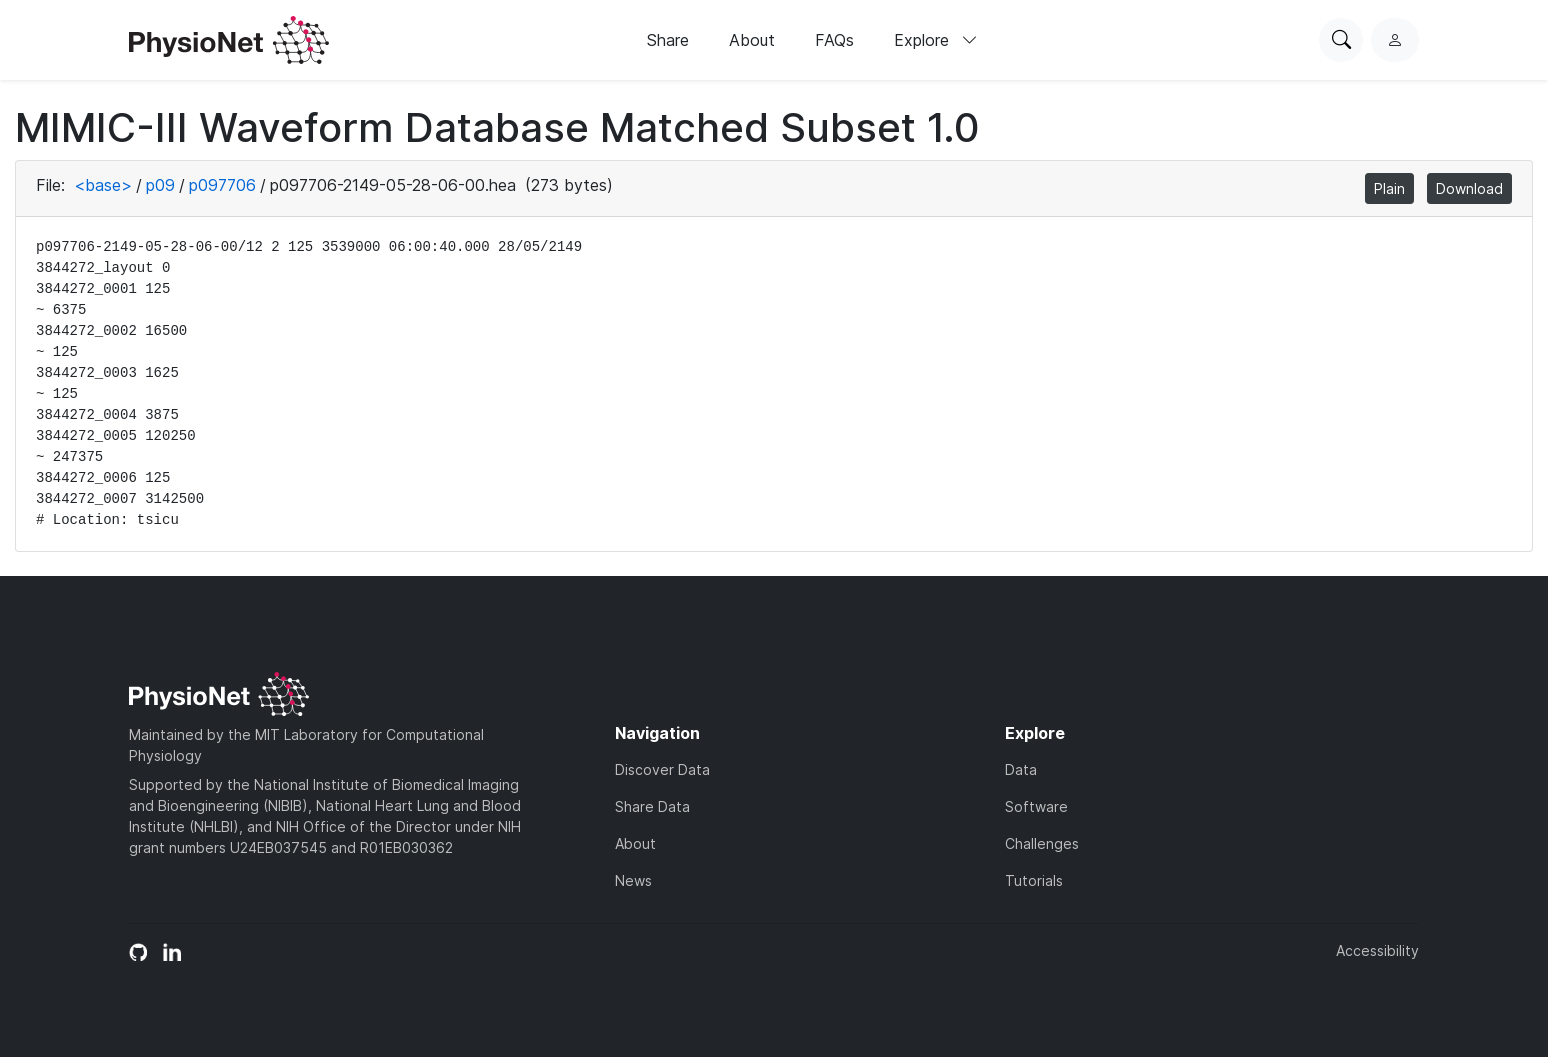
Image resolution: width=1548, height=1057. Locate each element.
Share (668, 40)
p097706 (222, 185)
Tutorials (1034, 880)
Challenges (1042, 843)
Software (1036, 806)
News (633, 880)
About (752, 40)
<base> (103, 185)
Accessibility (1377, 950)
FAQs (834, 40)
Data (1021, 769)
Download (1469, 188)
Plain (1389, 188)
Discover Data (662, 769)
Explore (936, 40)
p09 (160, 185)
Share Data (652, 806)
